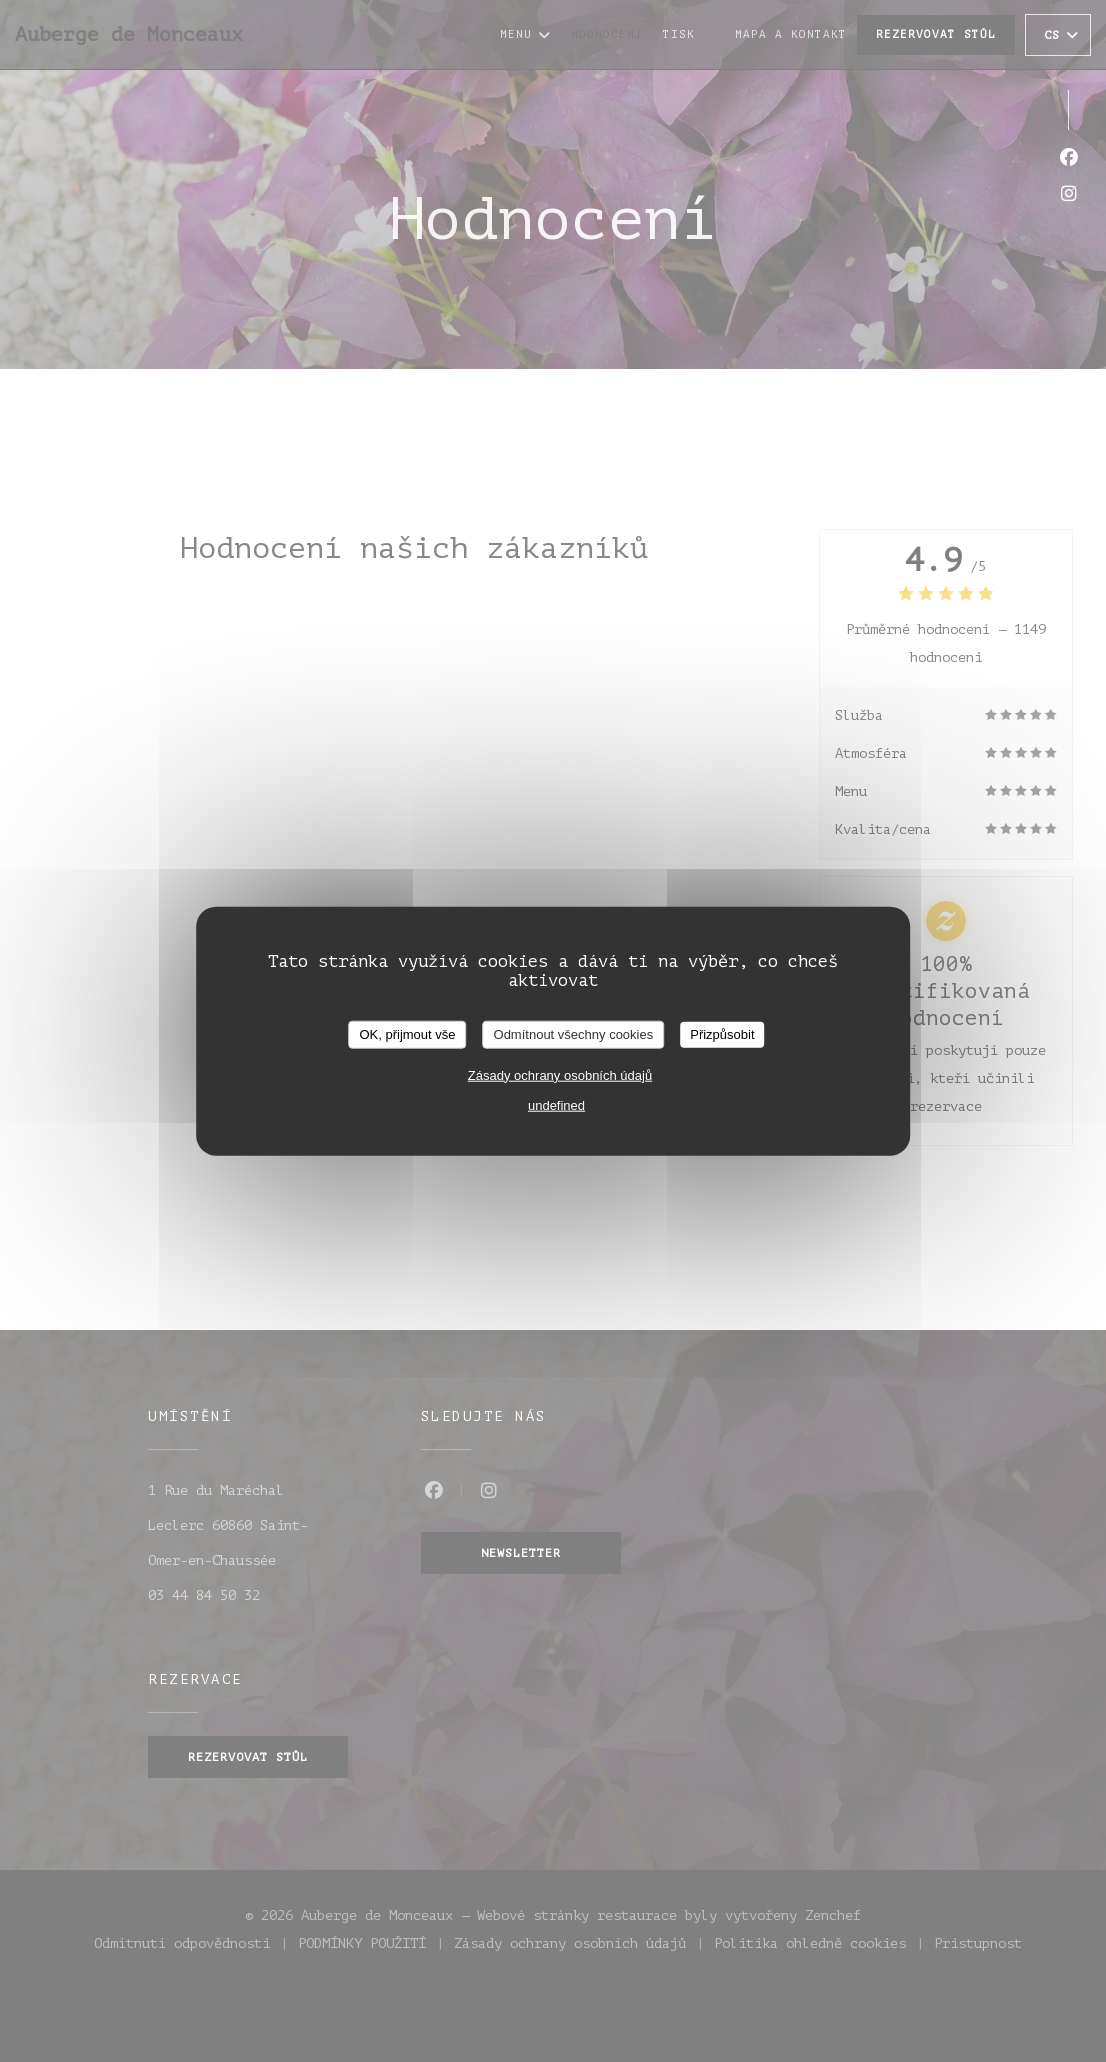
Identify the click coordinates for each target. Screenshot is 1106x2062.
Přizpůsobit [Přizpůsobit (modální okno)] (722, 1034)
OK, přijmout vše (407, 1034)
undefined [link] (556, 1104)
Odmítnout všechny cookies (574, 1034)
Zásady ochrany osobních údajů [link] (560, 1074)
